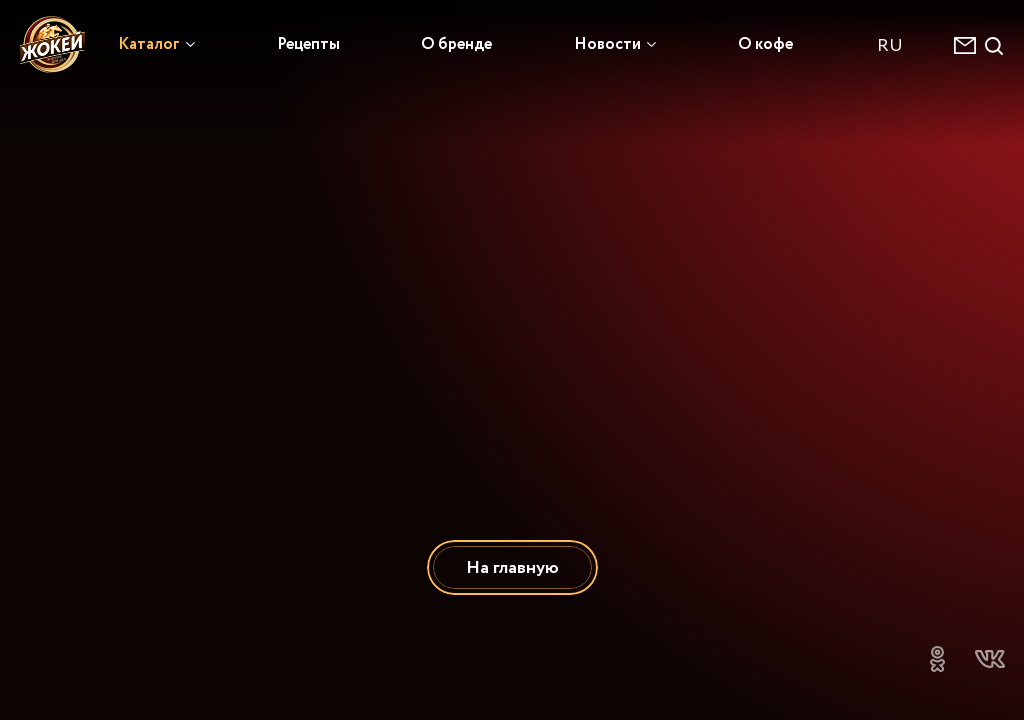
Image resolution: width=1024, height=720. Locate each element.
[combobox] (900, 45)
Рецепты (308, 43)
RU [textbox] (890, 45)
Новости (607, 43)
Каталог (149, 43)
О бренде (456, 43)
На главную (512, 567)
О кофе (765, 43)
